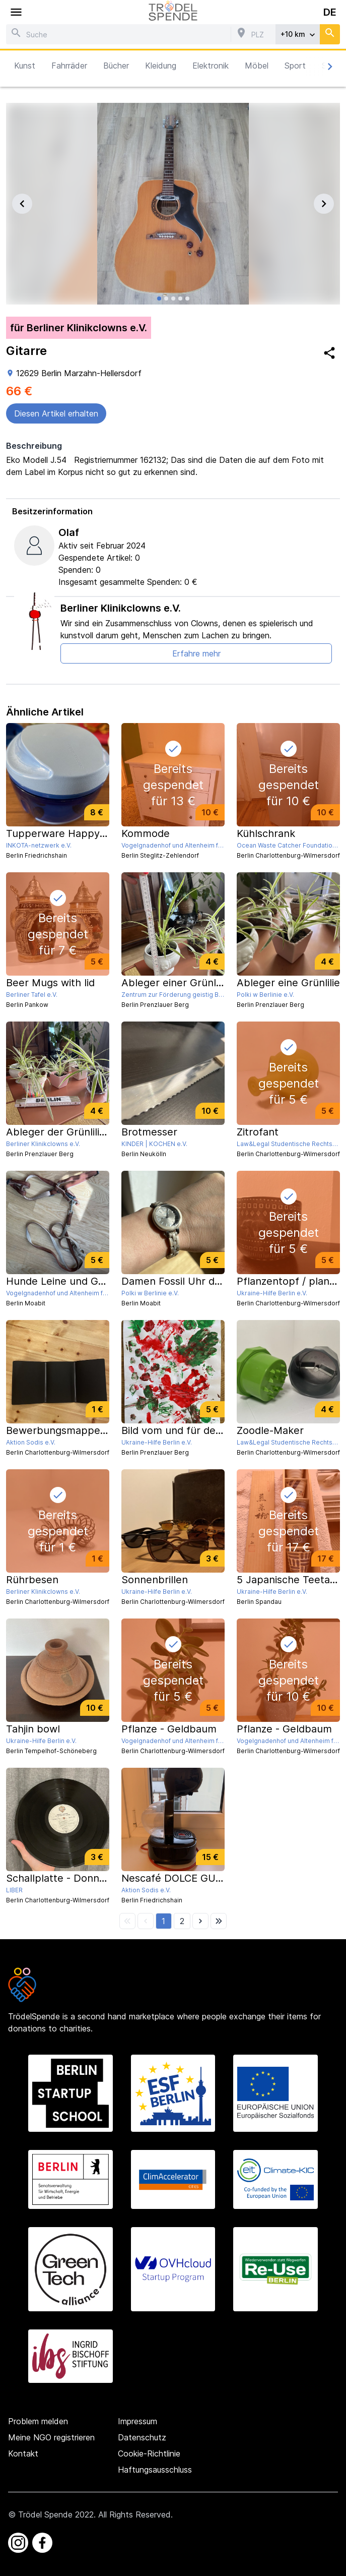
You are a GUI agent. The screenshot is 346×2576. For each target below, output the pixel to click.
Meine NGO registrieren (51, 2437)
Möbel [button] (256, 66)
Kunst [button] (24, 66)
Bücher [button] (116, 66)
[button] (163, 1921)
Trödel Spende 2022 (56, 2514)
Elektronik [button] (210, 66)
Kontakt (23, 2453)
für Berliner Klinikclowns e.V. (78, 328)
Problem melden (38, 2421)
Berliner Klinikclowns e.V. (120, 608)
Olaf (68, 532)
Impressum (137, 2421)
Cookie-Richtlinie (149, 2453)
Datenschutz (142, 2437)
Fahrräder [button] (69, 66)
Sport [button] (295, 66)
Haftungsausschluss (155, 2470)
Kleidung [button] (160, 66)
